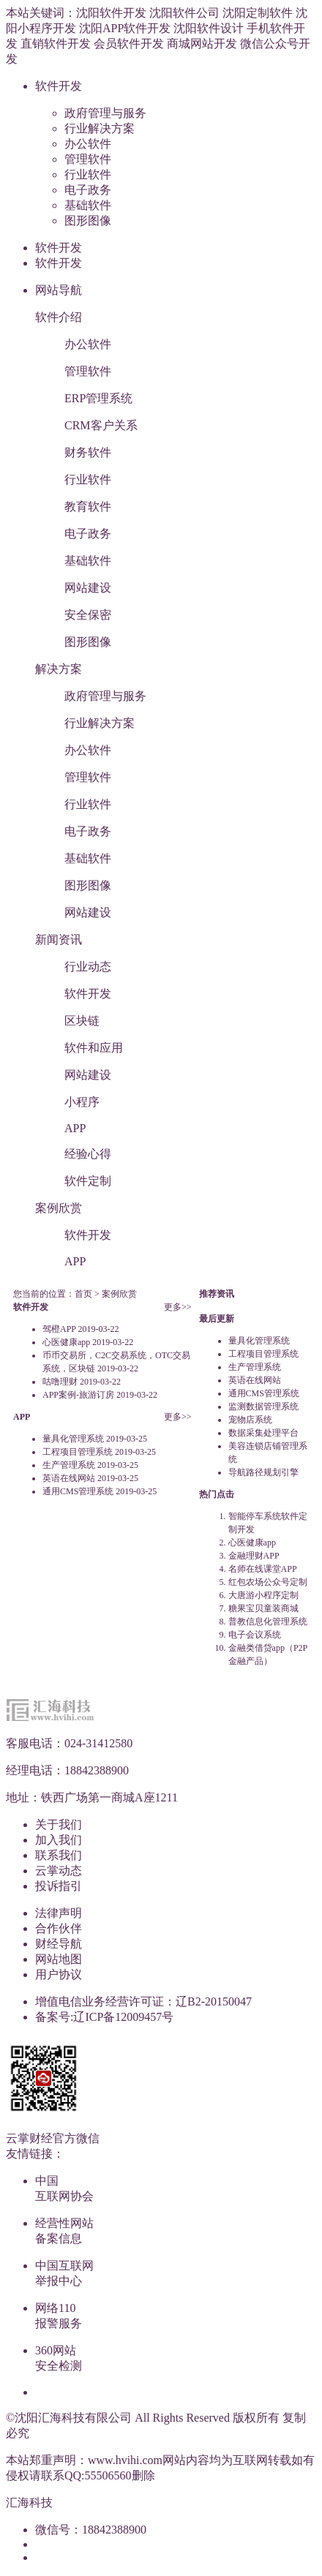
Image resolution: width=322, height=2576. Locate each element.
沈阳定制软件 (257, 13)
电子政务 (87, 190)
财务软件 (87, 452)
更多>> (178, 1307)
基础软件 (87, 205)
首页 (83, 1294)
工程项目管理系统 (77, 1452)
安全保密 (87, 615)
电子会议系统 (254, 1635)
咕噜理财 (60, 1381)
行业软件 (87, 174)
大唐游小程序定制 (263, 1595)
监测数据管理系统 (263, 1406)
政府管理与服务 (105, 113)
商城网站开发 (202, 43)
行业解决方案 (99, 128)
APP (75, 1128)
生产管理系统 (68, 1465)
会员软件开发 (129, 43)
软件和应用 (93, 1048)
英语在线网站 (68, 1478)
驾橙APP (59, 1329)
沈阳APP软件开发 (125, 28)
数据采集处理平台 (263, 1433)
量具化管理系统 (73, 1439)
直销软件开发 (55, 43)
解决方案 (58, 669)
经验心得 (87, 1154)
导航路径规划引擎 (263, 1472)
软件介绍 (58, 317)
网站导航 (58, 290)
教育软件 (87, 506)
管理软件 (87, 159)
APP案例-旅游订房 (78, 1395)
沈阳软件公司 (184, 13)
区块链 (82, 1020)
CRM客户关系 (101, 425)
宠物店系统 (250, 1420)
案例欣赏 (58, 1208)
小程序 (82, 1102)
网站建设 (87, 587)
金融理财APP (254, 1556)
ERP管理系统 (98, 398)
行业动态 (87, 966)
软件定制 (87, 1181)
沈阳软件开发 (111, 13)
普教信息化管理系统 (267, 1621)
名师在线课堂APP (262, 1569)
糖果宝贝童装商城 (263, 1608)
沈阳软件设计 (208, 28)
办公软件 (87, 144)
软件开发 (58, 86)
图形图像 (87, 220)
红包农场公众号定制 (267, 1582)
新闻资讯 (58, 939)
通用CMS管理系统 (77, 1491)
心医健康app (66, 1342)
